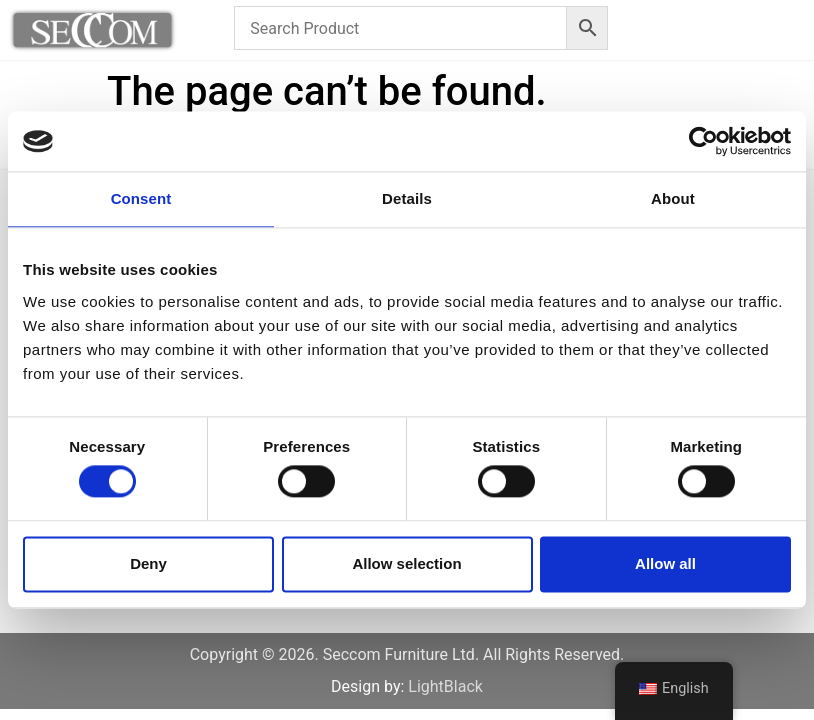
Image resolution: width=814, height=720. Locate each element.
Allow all (665, 563)
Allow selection (406, 563)
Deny (148, 563)
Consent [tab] (141, 198)
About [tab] (673, 198)
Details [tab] (407, 198)
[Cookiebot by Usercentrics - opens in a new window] (703, 141)
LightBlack (445, 686)
